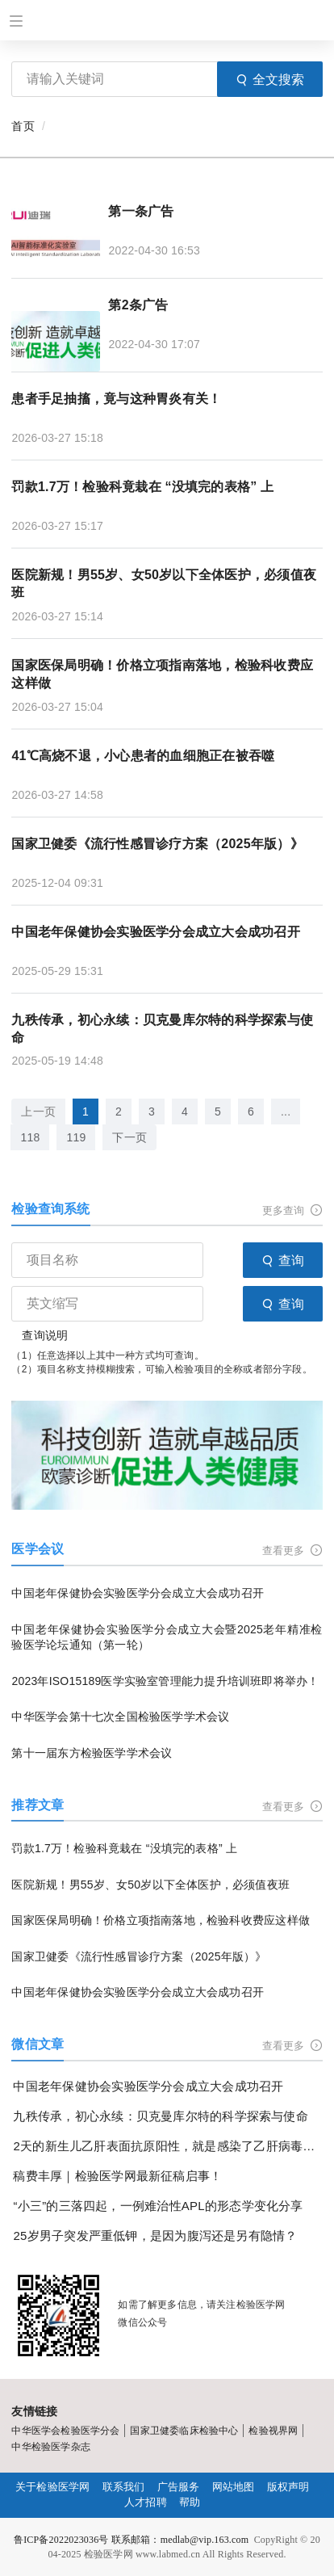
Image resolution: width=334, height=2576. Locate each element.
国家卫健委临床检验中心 (184, 2430)
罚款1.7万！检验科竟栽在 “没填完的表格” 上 (142, 487)
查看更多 (292, 1550)
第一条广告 (140, 211)
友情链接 (34, 2411)
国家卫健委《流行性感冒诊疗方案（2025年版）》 (157, 844)
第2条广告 (138, 305)
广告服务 (178, 2487)
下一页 (129, 1137)
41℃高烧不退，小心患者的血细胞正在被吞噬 (142, 756)
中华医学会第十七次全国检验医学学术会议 (120, 1716)
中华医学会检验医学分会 (65, 2430)
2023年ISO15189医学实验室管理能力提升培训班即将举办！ (165, 1681)
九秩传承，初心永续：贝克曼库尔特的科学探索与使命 (162, 1028)
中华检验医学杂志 (50, 2446)
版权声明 (288, 2487)
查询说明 (45, 1335)
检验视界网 (273, 2430)
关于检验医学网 (52, 2487)
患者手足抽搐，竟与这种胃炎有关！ (116, 399)
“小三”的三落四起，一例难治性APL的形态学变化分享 (158, 2206)
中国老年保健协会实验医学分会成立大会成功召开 (155, 932)
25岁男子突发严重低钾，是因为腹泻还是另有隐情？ (155, 2235)
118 (30, 1137)
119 (76, 1137)
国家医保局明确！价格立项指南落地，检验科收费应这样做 (162, 674)
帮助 (189, 2502)
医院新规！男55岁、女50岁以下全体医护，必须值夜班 (163, 583)
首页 (22, 126)
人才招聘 (145, 2502)
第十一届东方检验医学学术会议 (91, 1752)
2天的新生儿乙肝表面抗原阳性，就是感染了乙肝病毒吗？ (167, 2146)
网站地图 (233, 2487)
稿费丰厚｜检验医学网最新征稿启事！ (117, 2176)
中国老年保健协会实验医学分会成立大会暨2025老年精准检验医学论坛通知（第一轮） (166, 1637)
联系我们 (123, 2487)
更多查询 (292, 1210)
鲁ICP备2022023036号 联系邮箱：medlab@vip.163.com (131, 2539)
